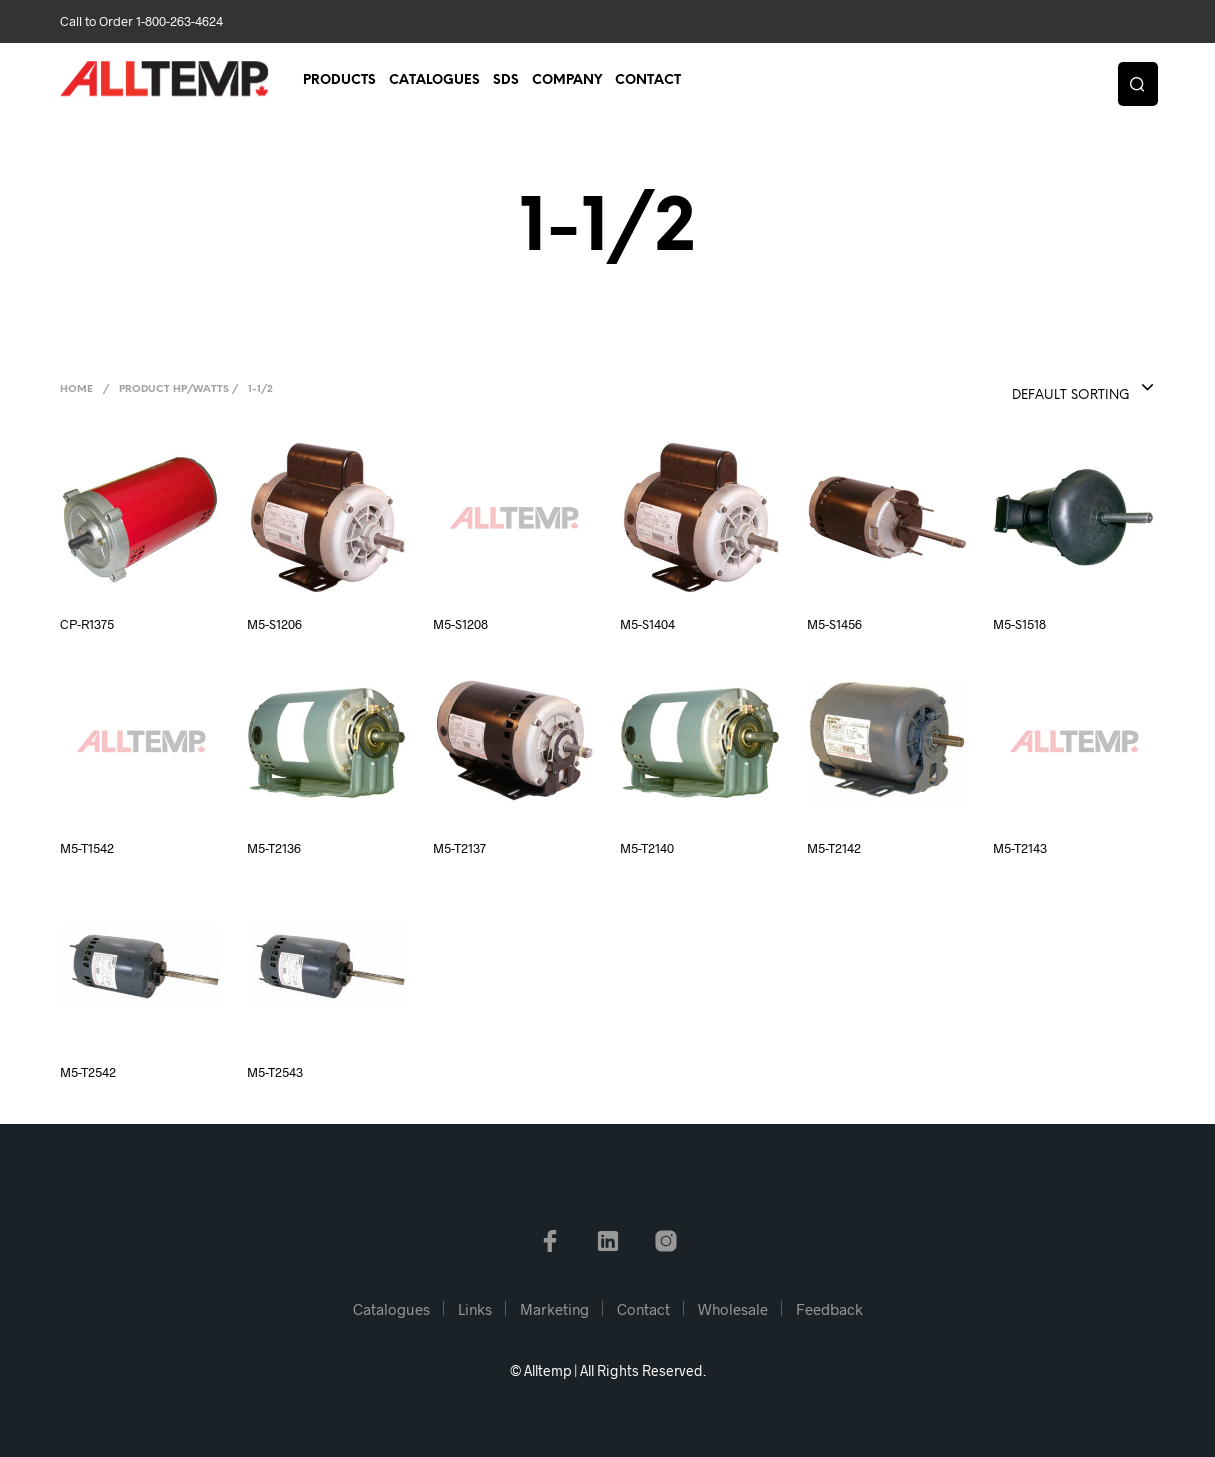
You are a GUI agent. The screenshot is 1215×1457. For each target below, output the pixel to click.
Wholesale (733, 1309)
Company (567, 81)
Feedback (829, 1309)
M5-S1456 (834, 624)
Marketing (554, 1309)
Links (475, 1309)
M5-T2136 (274, 848)
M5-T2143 (1020, 848)
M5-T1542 (87, 848)
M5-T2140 (647, 848)
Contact (648, 81)
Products (339, 81)
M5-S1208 (460, 624)
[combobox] (1042, 389)
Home (76, 389)
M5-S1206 (274, 624)
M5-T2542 (88, 1072)
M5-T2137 (459, 848)
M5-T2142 (834, 848)
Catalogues (434, 81)
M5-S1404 (647, 624)
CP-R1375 (87, 624)
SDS (506, 81)
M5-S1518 (1019, 624)
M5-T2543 (275, 1072)
